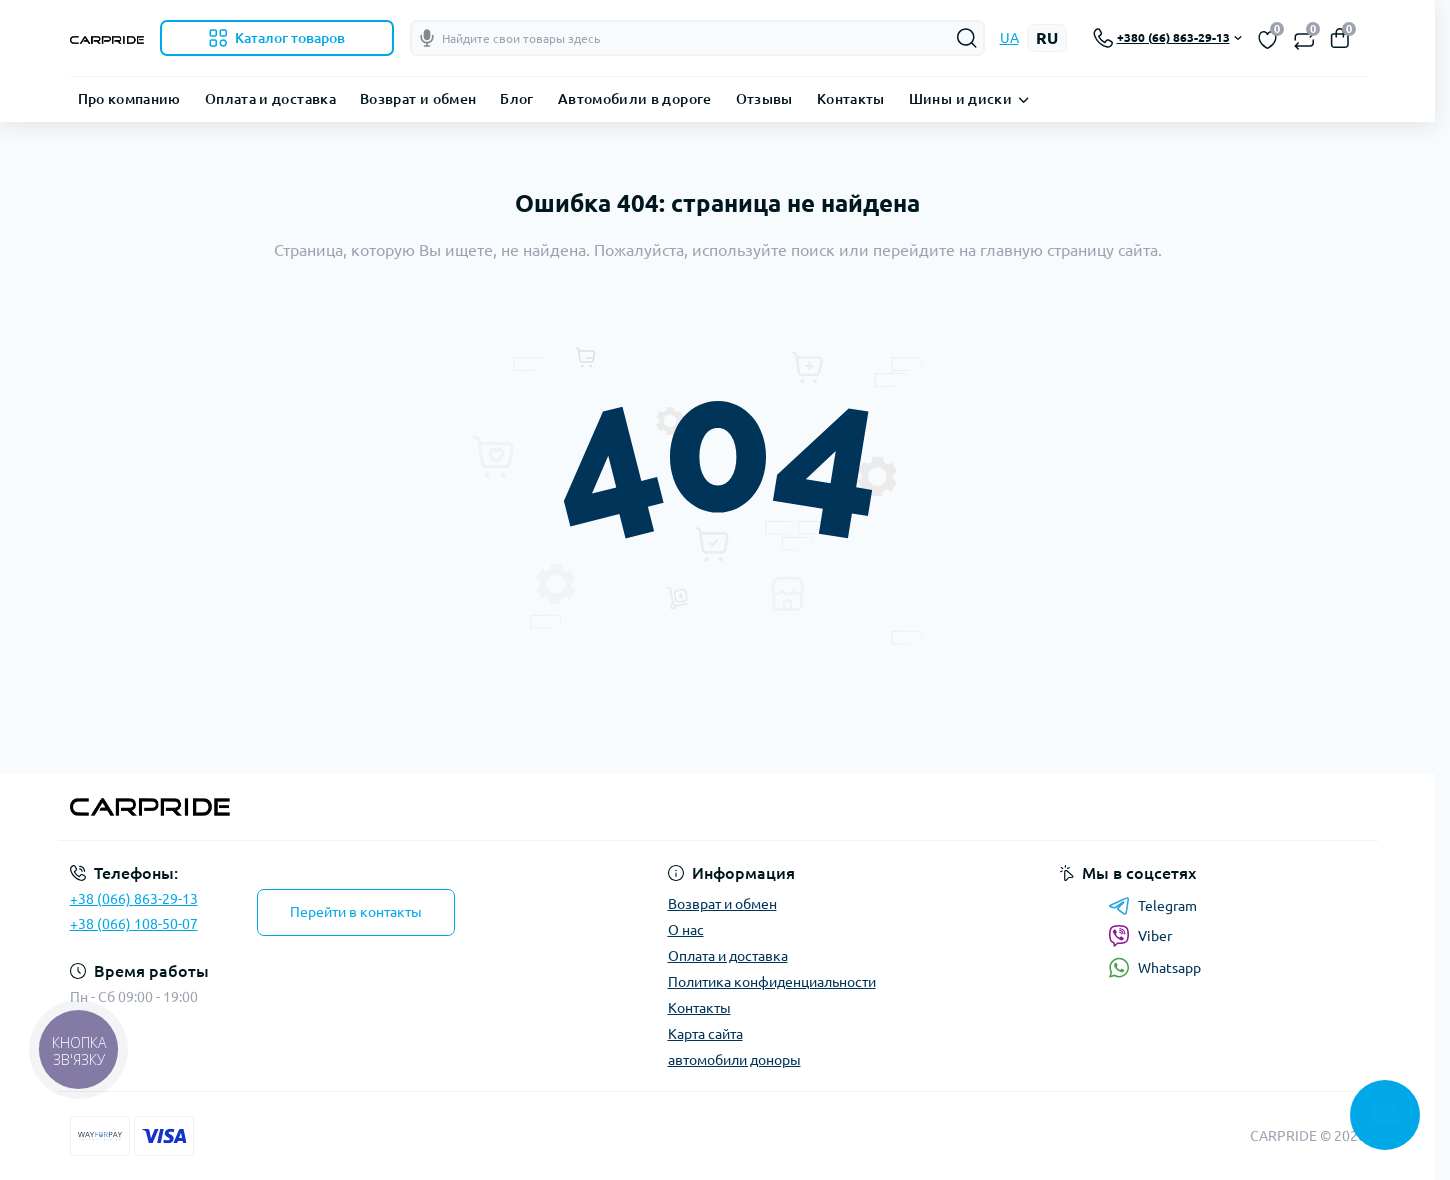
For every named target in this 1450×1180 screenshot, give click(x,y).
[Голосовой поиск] (427, 38)
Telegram (1152, 906)
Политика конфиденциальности (772, 982)
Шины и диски (960, 99)
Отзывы (764, 99)
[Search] (967, 38)
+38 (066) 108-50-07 (134, 924)
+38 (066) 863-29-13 (134, 899)
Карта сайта (705, 1034)
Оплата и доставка (270, 99)
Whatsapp (1154, 967)
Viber (1140, 936)
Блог (516, 99)
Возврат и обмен (418, 99)
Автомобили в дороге (635, 99)
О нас (686, 930)
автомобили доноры (734, 1060)
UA (1009, 38)
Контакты (851, 99)
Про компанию (129, 99)
